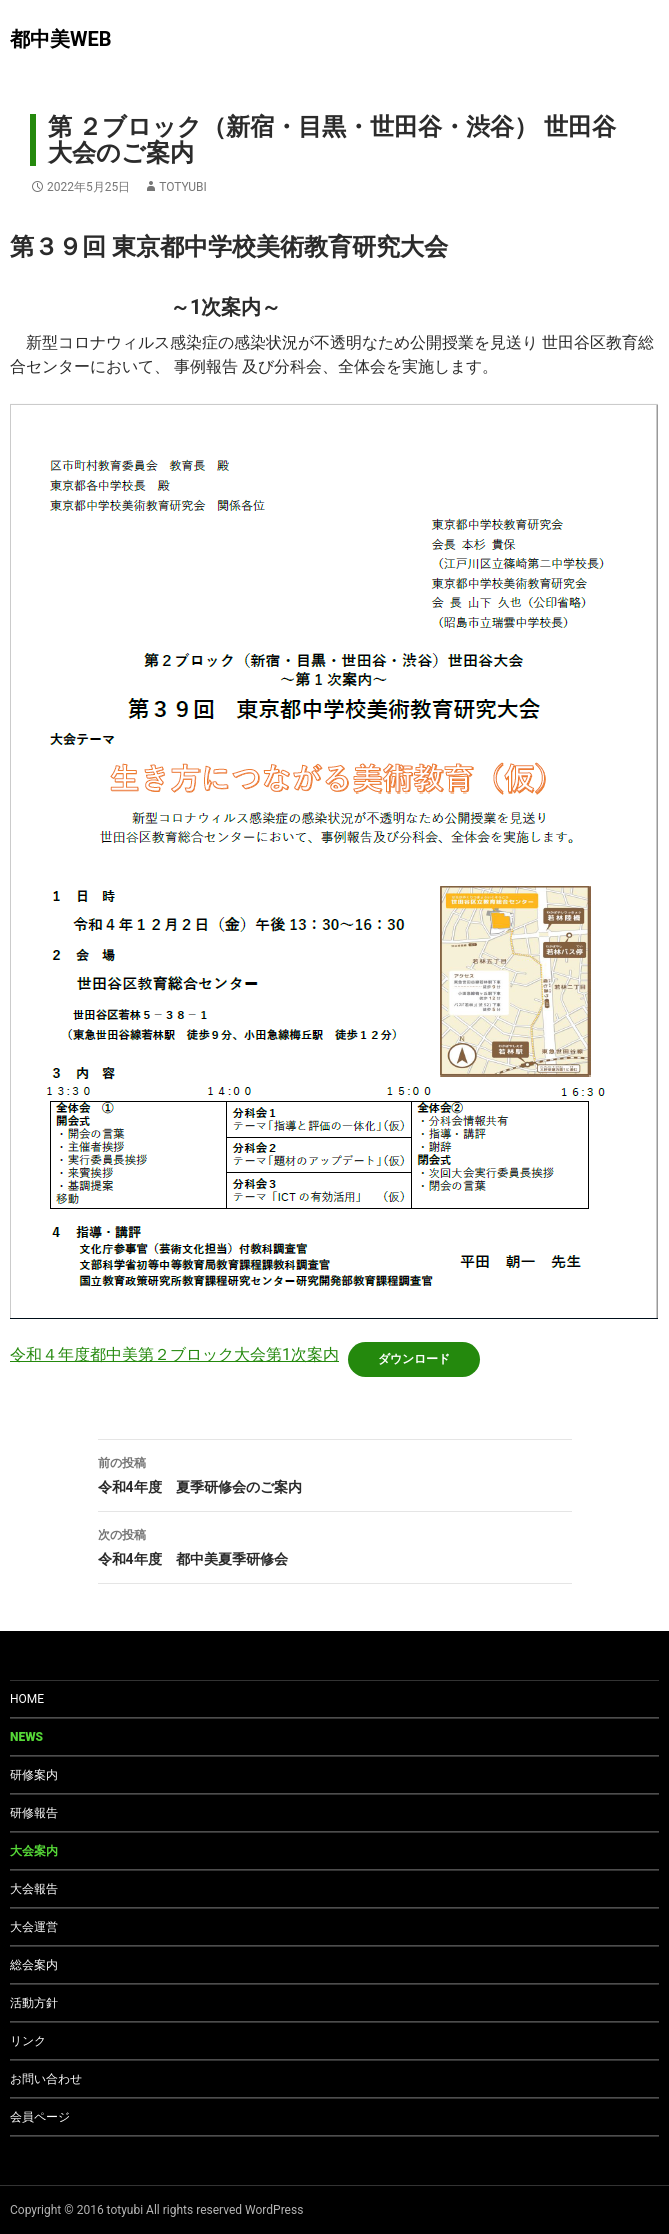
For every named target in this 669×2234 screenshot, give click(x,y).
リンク (28, 2041)
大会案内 (34, 1851)
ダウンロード (414, 1359)
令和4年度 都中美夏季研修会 (335, 1545)
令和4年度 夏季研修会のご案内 (335, 1473)
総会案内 (34, 1965)
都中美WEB (61, 39)
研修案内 (34, 1775)
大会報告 (34, 1889)
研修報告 (34, 1813)
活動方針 (34, 2003)
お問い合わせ (46, 2079)
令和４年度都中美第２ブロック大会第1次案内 (174, 1354)
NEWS (26, 1737)
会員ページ (40, 2117)
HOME (27, 1699)
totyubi (183, 187)
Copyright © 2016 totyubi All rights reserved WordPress (156, 2210)
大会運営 (34, 1927)
